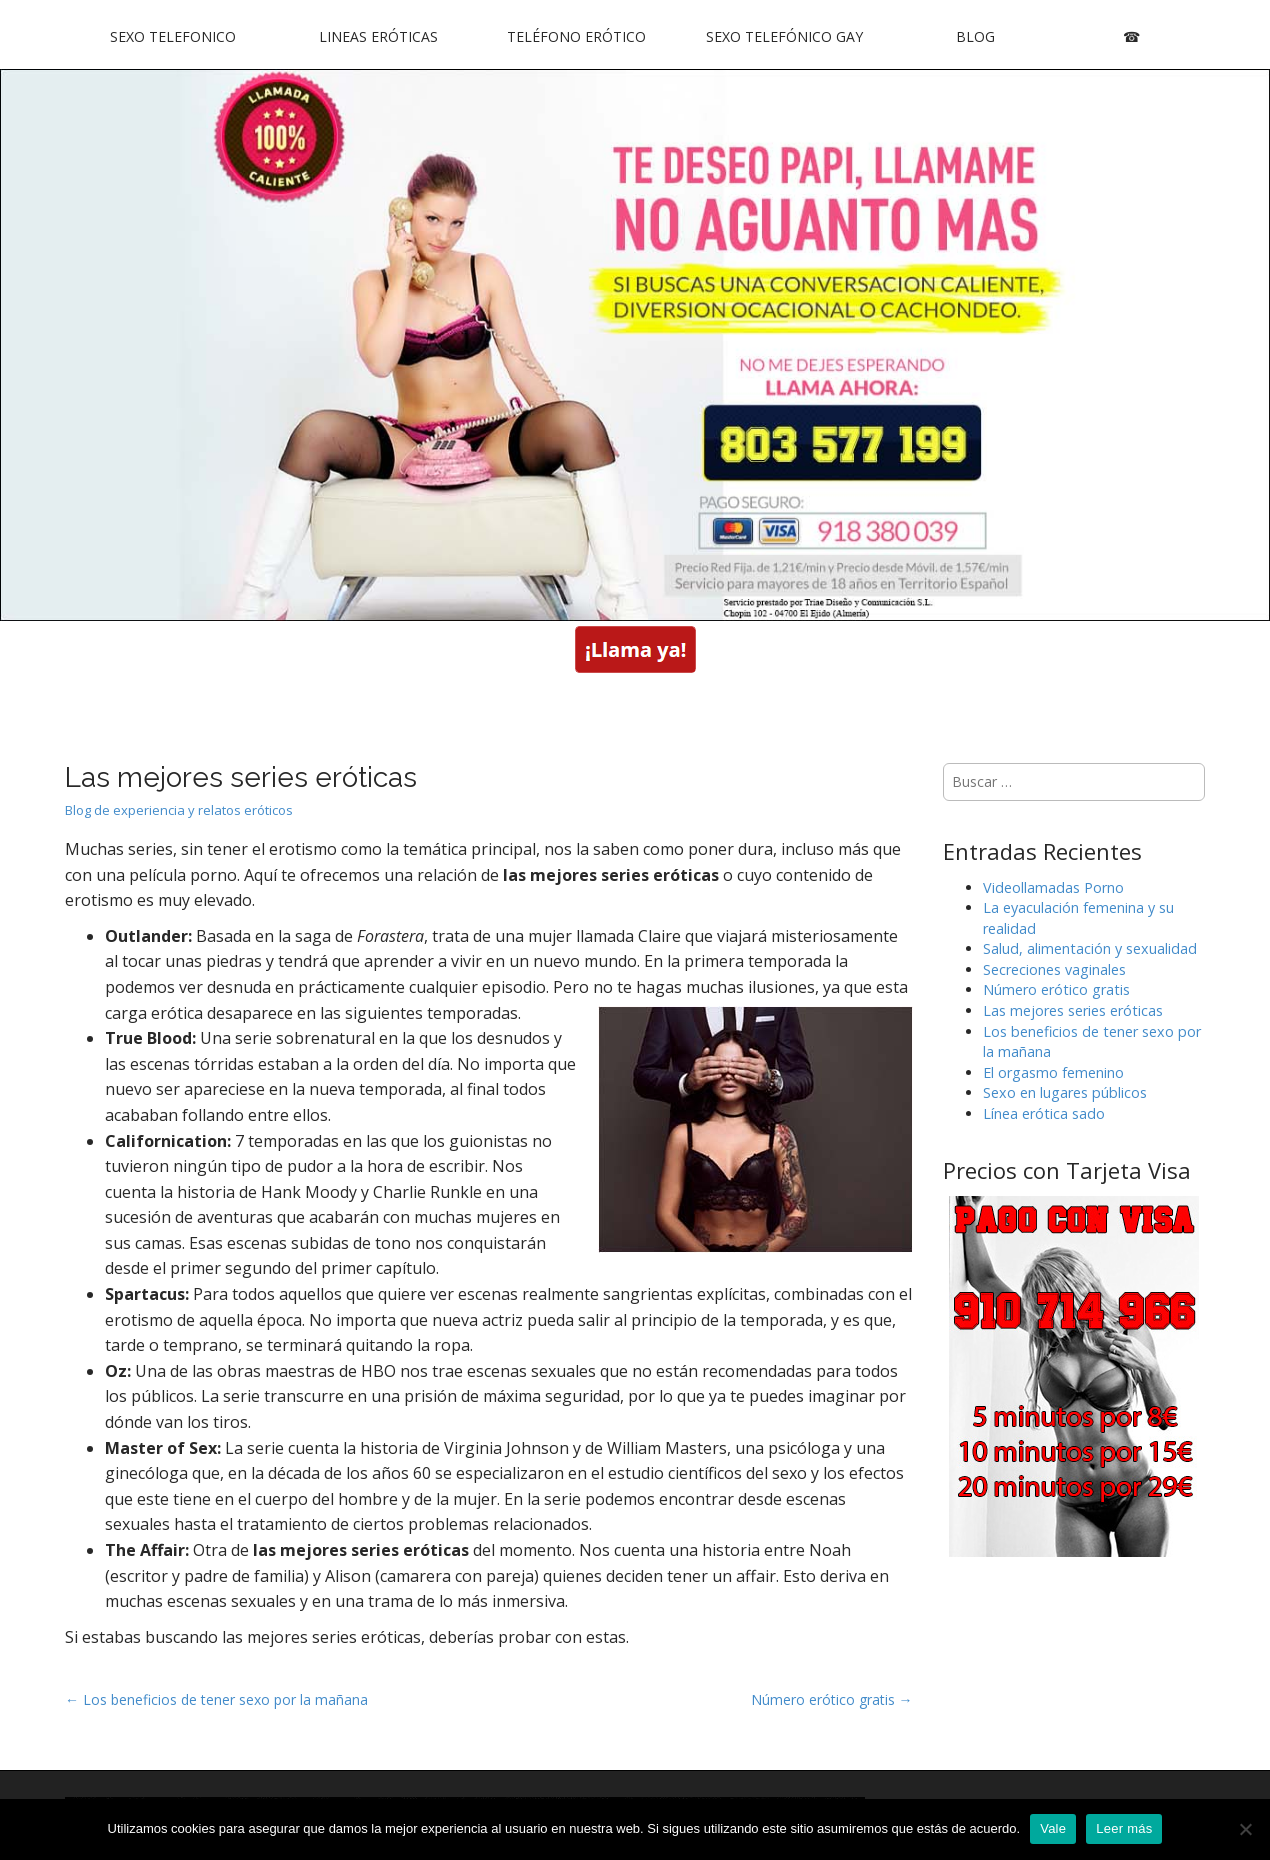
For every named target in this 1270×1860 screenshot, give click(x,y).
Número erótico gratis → (832, 1699)
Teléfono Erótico (576, 36)
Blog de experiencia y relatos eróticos (179, 810)
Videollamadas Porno (1053, 887)
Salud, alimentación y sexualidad (1090, 948)
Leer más (1124, 1828)
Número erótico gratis (1056, 989)
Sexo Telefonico (173, 36)
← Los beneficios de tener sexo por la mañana (216, 1699)
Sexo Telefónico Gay (784, 36)
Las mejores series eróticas (1073, 1010)
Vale (1053, 1828)
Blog (975, 36)
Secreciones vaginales (1054, 969)
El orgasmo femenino (1053, 1072)
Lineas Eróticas (378, 36)
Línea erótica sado (1044, 1113)
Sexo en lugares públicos (1065, 1092)
